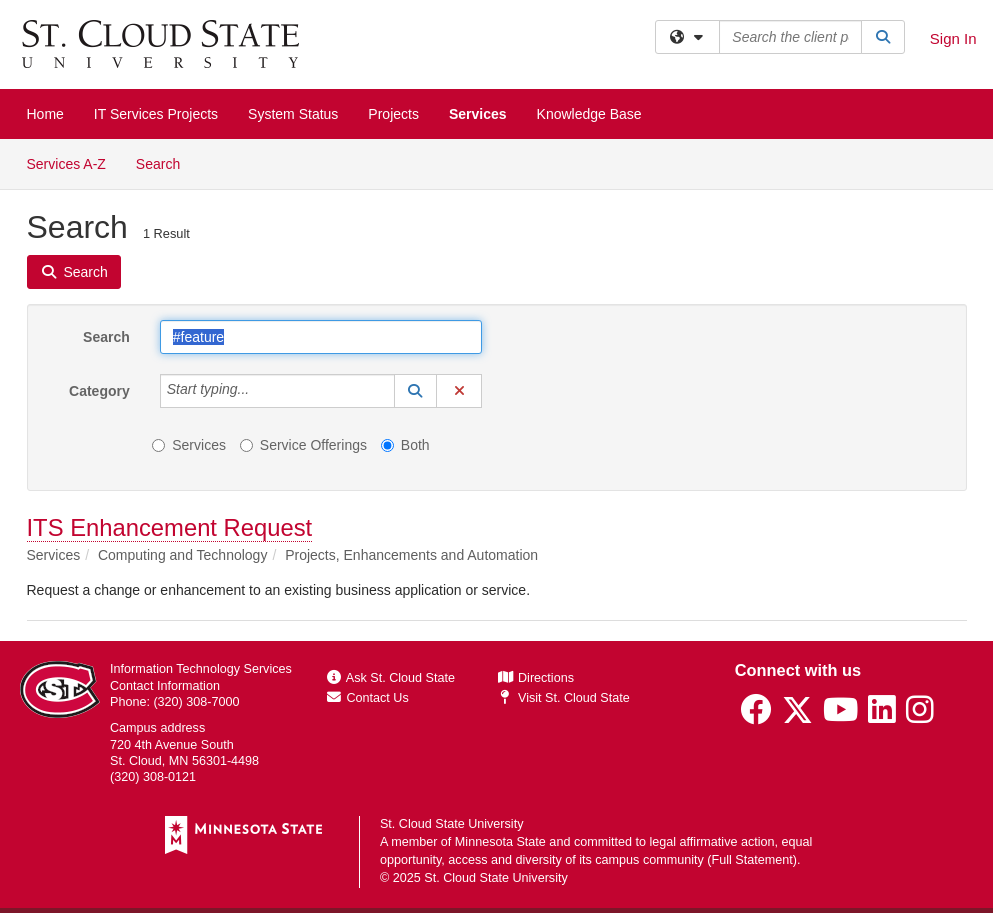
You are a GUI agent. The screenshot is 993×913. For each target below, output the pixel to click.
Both (405, 445)
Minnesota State (500, 842)
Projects (393, 114)
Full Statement (752, 860)
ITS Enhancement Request (170, 527)
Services (478, 114)
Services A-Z (66, 164)
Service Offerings (303, 445)
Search (165, 162)
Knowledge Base (589, 114)
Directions (536, 678)
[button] (416, 391)
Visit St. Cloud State (563, 698)
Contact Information (165, 686)
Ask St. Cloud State (391, 678)
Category (99, 391)
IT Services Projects (156, 114)
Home (45, 114)
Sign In (953, 38)
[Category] (260, 391)
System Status (293, 114)
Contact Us (368, 698)
